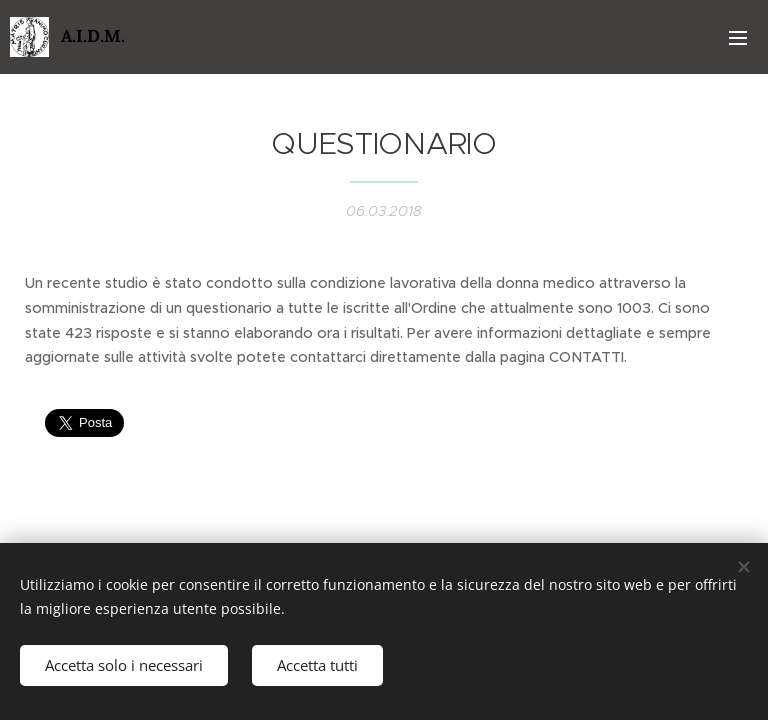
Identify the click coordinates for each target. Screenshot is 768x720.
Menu (738, 38)
